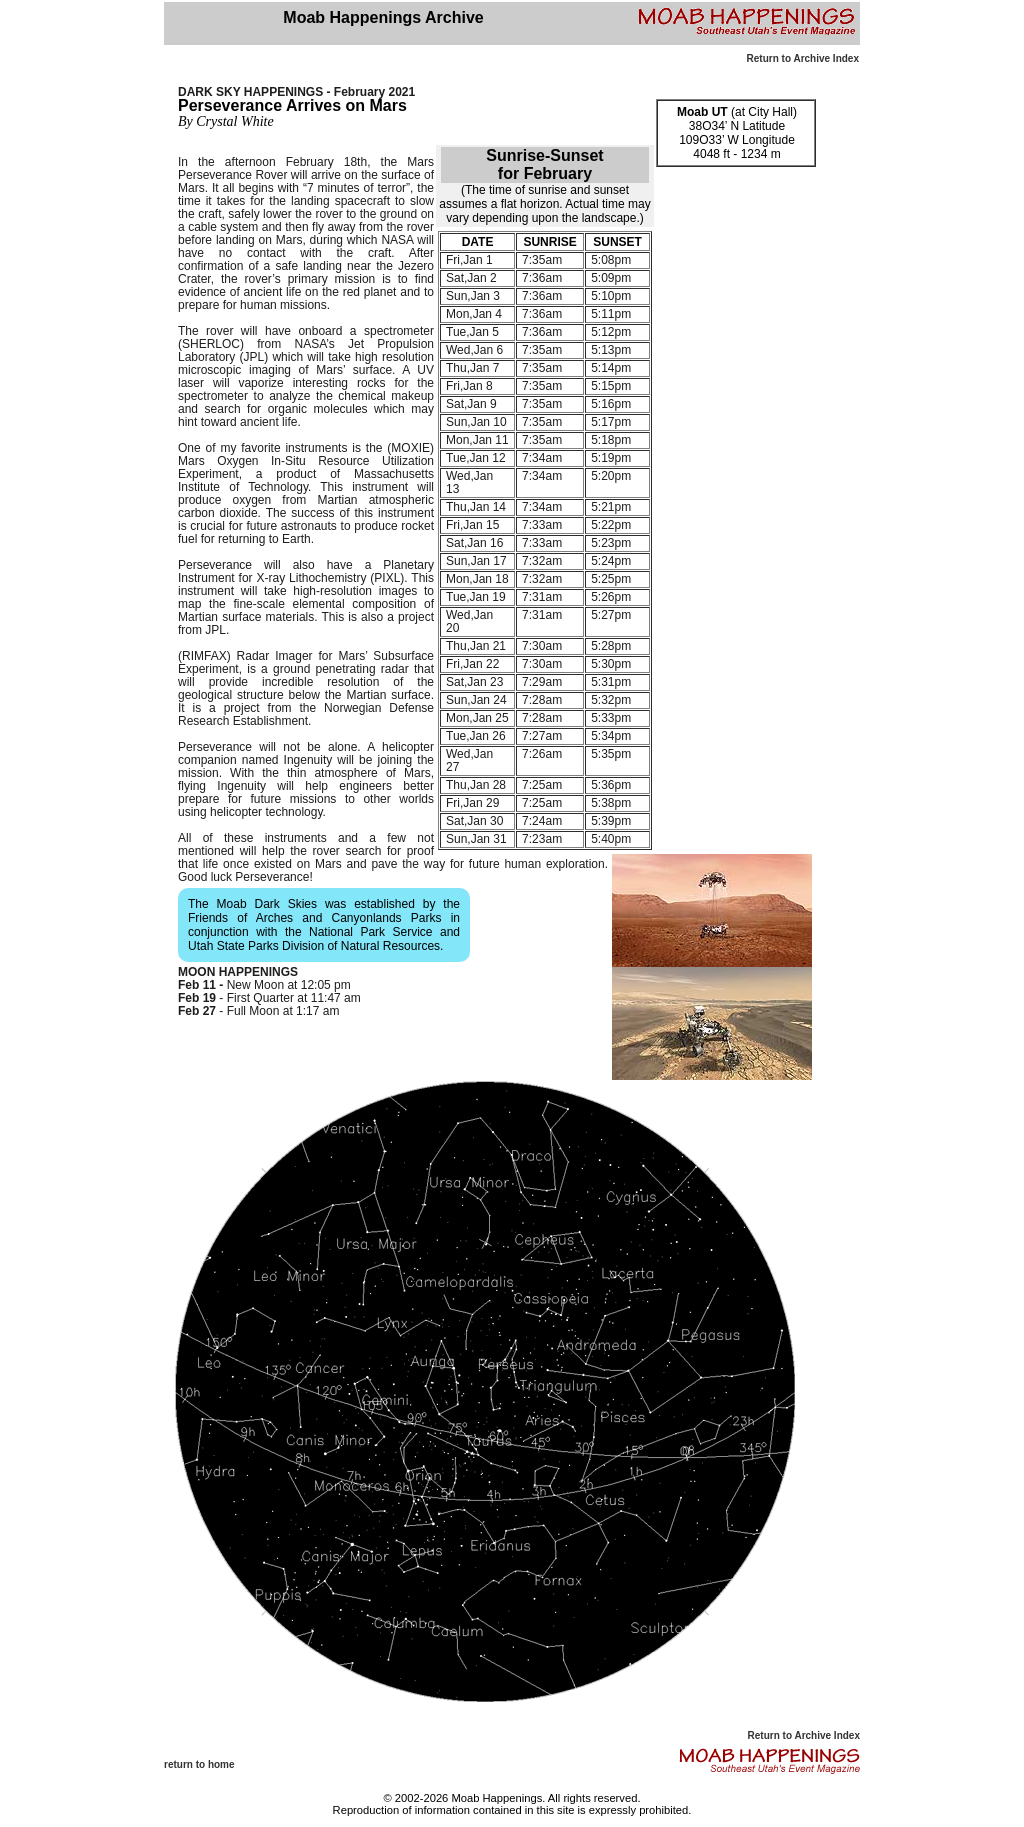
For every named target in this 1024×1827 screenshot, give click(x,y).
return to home (199, 1764)
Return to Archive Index (803, 58)
